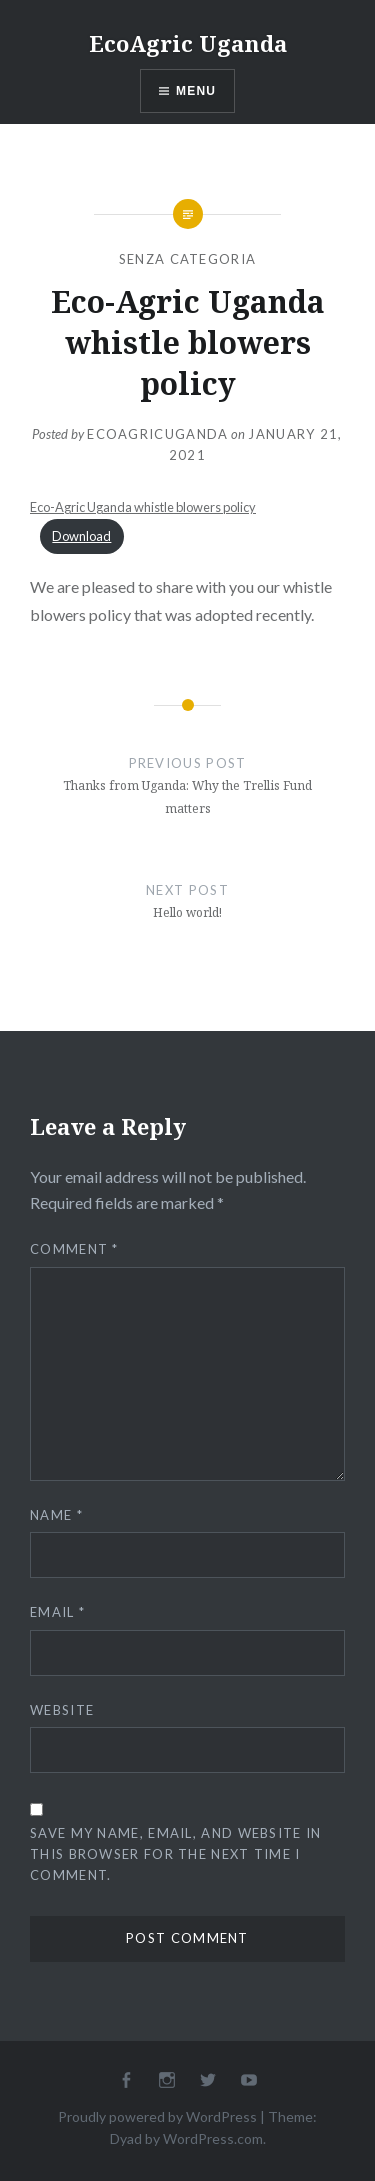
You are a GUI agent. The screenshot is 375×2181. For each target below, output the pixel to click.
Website (62, 1710)
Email (57, 1612)
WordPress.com (213, 2138)
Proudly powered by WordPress (157, 2116)
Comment (74, 1249)
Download (81, 536)
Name (56, 1515)
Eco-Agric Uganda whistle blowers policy (143, 507)
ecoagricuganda (157, 434)
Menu (196, 91)
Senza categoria (188, 259)
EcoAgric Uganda (188, 43)
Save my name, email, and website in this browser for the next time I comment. (176, 1854)
